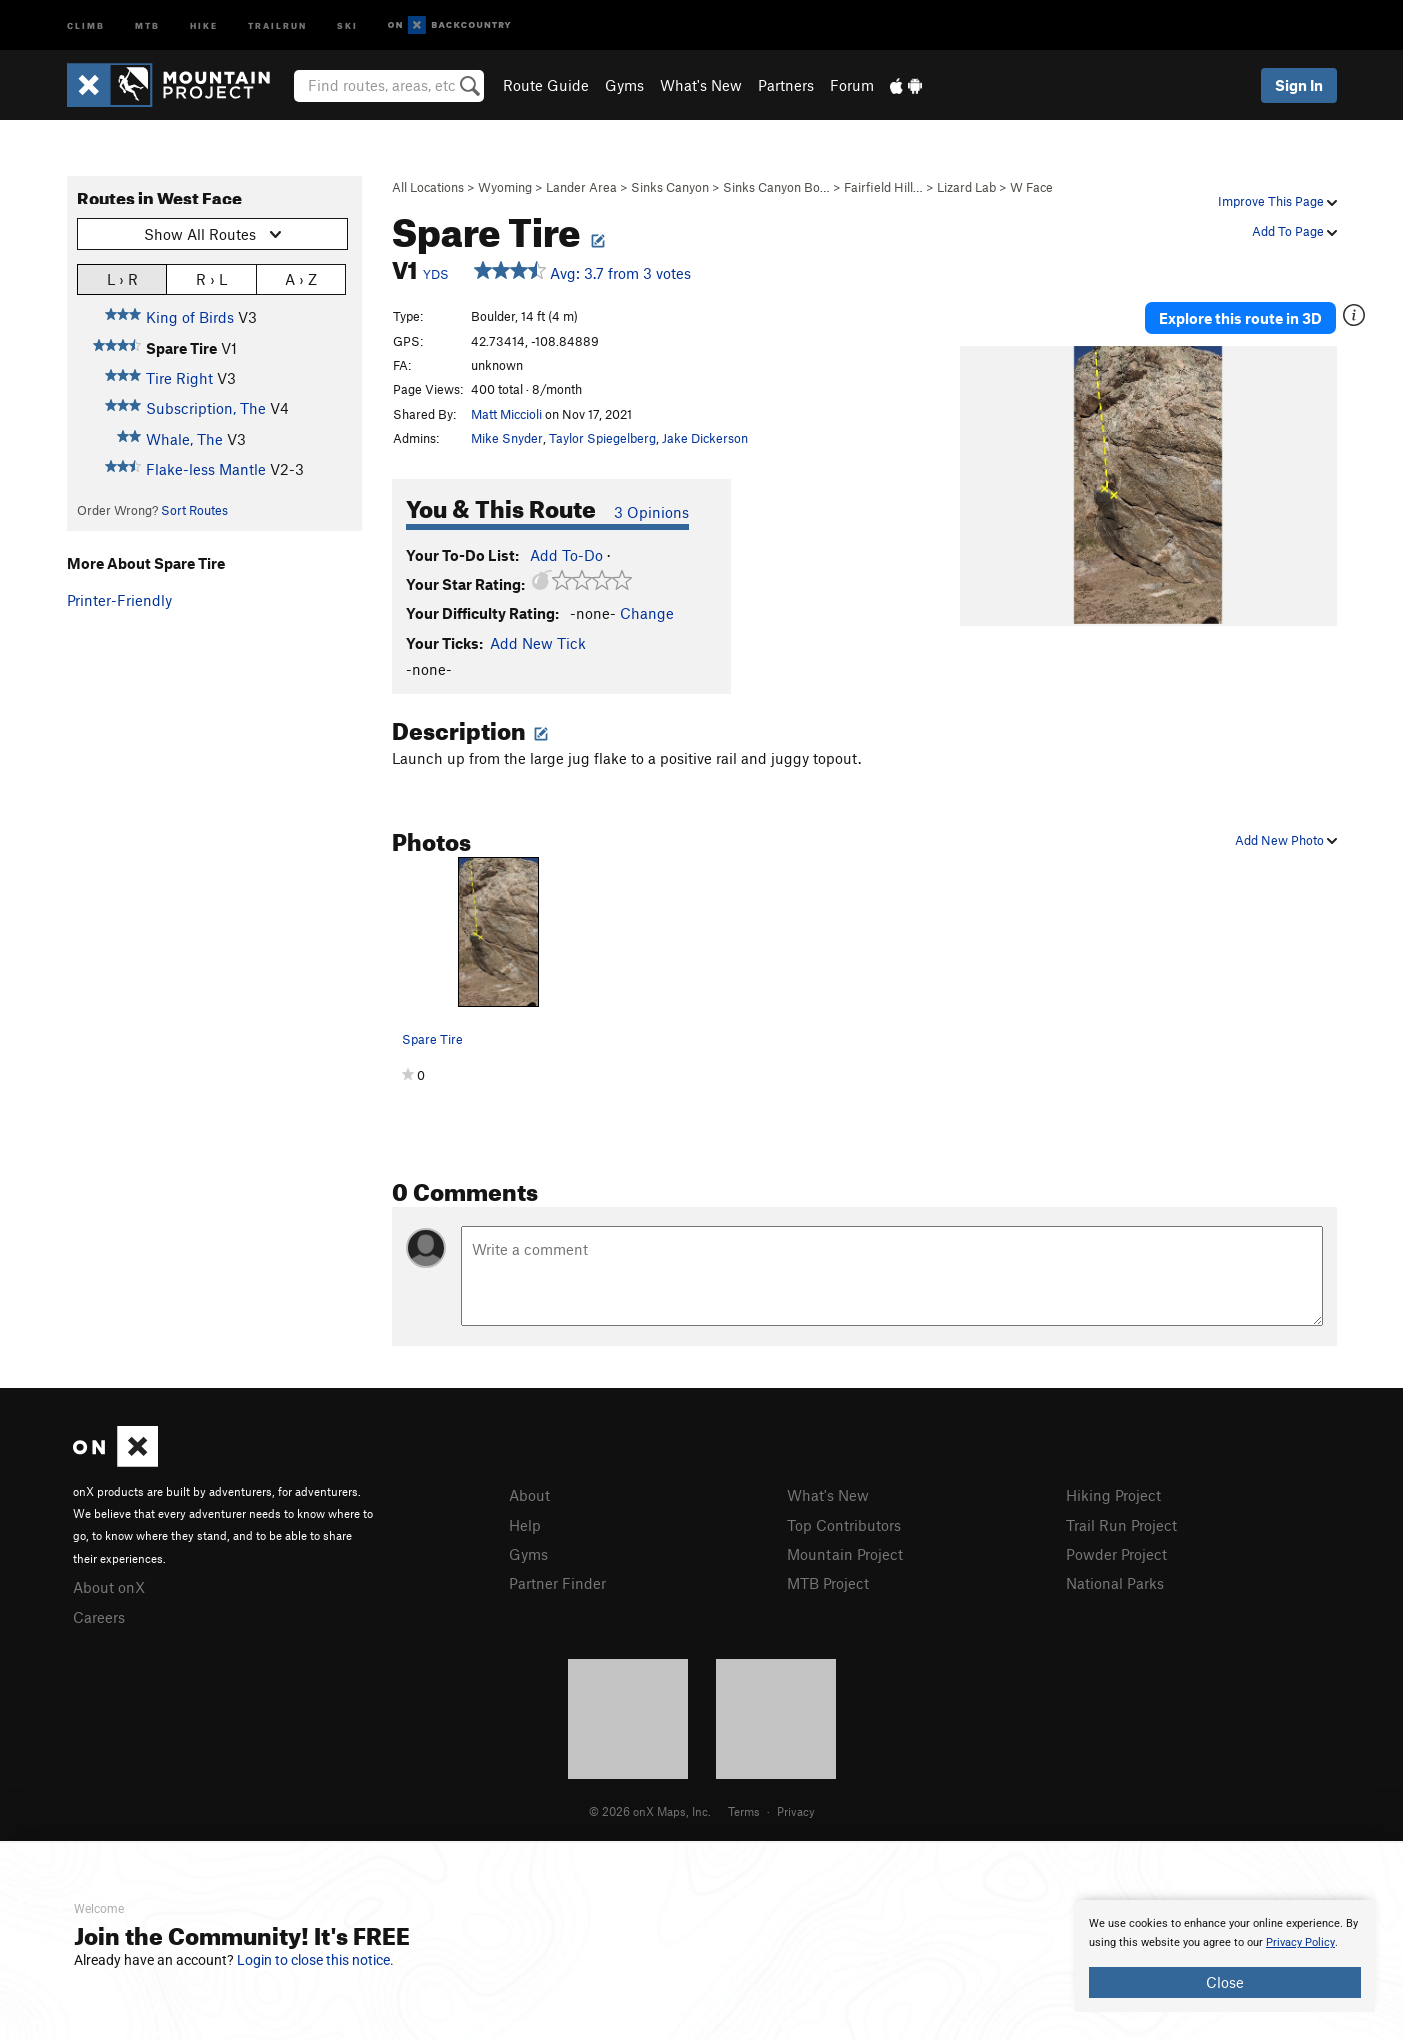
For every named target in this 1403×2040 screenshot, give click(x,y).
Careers (99, 1617)
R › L (211, 278)
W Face (1031, 187)
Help (525, 1525)
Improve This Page (1277, 201)
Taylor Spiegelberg (602, 438)
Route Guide (546, 85)
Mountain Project (845, 1554)
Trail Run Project (1121, 1525)
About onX (109, 1587)
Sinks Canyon (670, 187)
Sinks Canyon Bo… (776, 187)
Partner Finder (557, 1583)
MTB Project (828, 1583)
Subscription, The (206, 408)
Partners (786, 85)
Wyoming (505, 187)
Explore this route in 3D (1240, 318)
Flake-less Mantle (206, 469)
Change (647, 613)
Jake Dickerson (705, 438)
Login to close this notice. (315, 1960)
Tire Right (179, 378)
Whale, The (184, 439)
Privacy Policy (1300, 1942)
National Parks (1115, 1583)
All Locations (428, 187)
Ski (347, 24)
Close (1225, 1982)
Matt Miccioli (506, 414)
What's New (701, 85)
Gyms (624, 85)
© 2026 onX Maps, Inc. (650, 1811)
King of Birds (190, 317)
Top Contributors (844, 1525)
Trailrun (277, 24)
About (529, 1495)
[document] (1225, 1956)
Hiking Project (1113, 1495)
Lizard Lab (966, 187)
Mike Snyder (507, 438)
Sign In (1299, 85)
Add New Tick (538, 643)
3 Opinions (651, 512)
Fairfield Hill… (883, 187)
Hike (204, 24)
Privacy (796, 1811)
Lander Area (581, 187)
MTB (147, 24)
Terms (744, 1811)
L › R (122, 278)
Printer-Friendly (119, 600)
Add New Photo (1286, 840)
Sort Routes (194, 510)
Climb (86, 24)
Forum (852, 85)
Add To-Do (566, 555)
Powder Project (1116, 1554)
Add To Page (1294, 231)
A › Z (301, 278)
